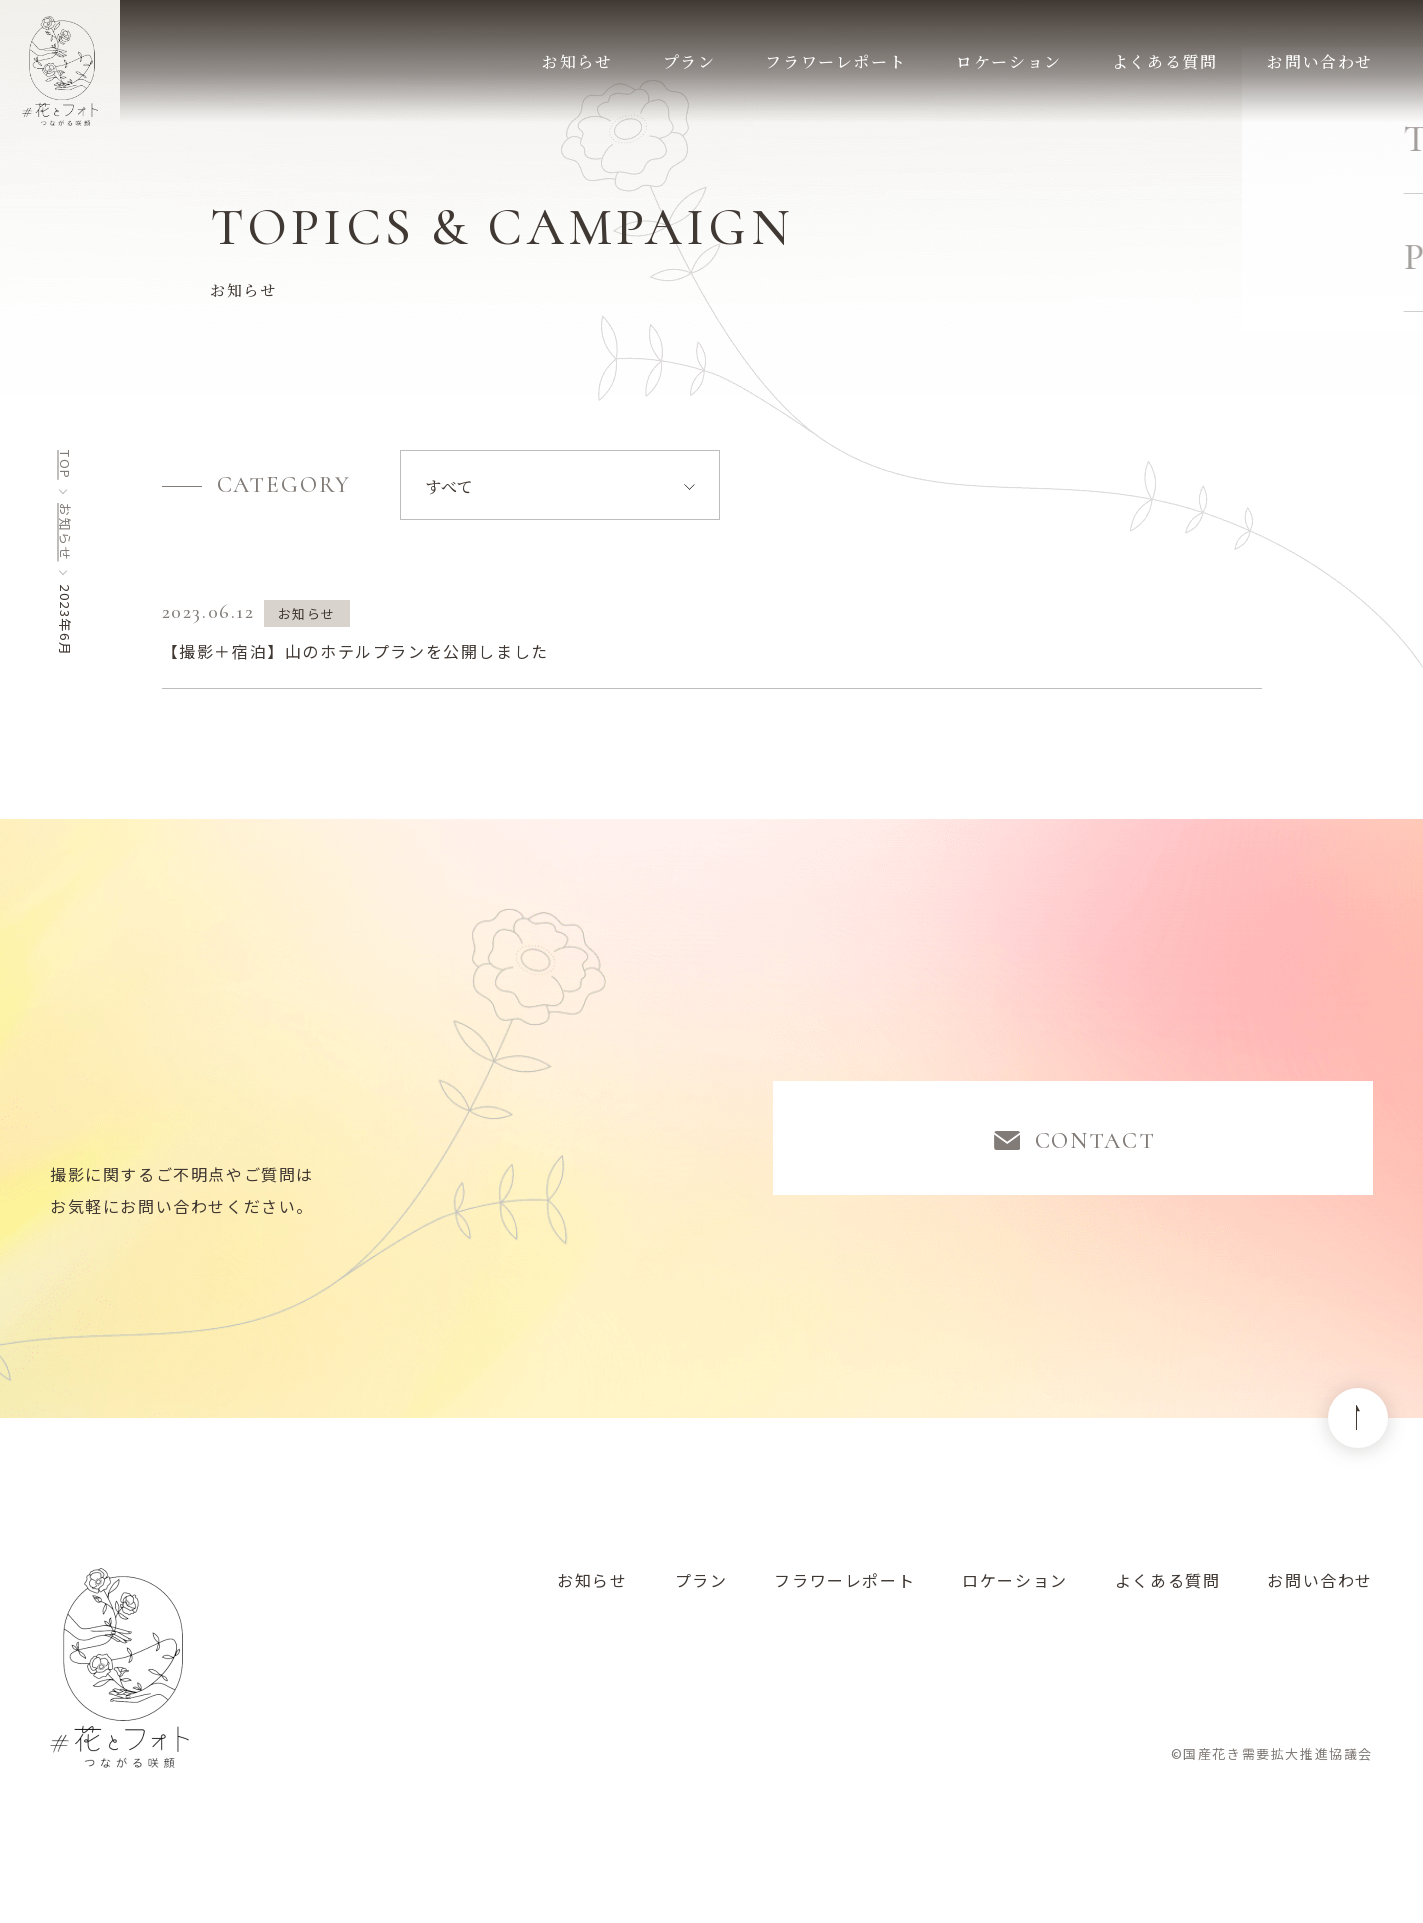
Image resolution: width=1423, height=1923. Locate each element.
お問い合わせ (1320, 1591)
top (65, 465)
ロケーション (1015, 1591)
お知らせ (65, 532)
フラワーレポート (844, 1591)
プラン (701, 1591)
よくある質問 (1168, 1591)
